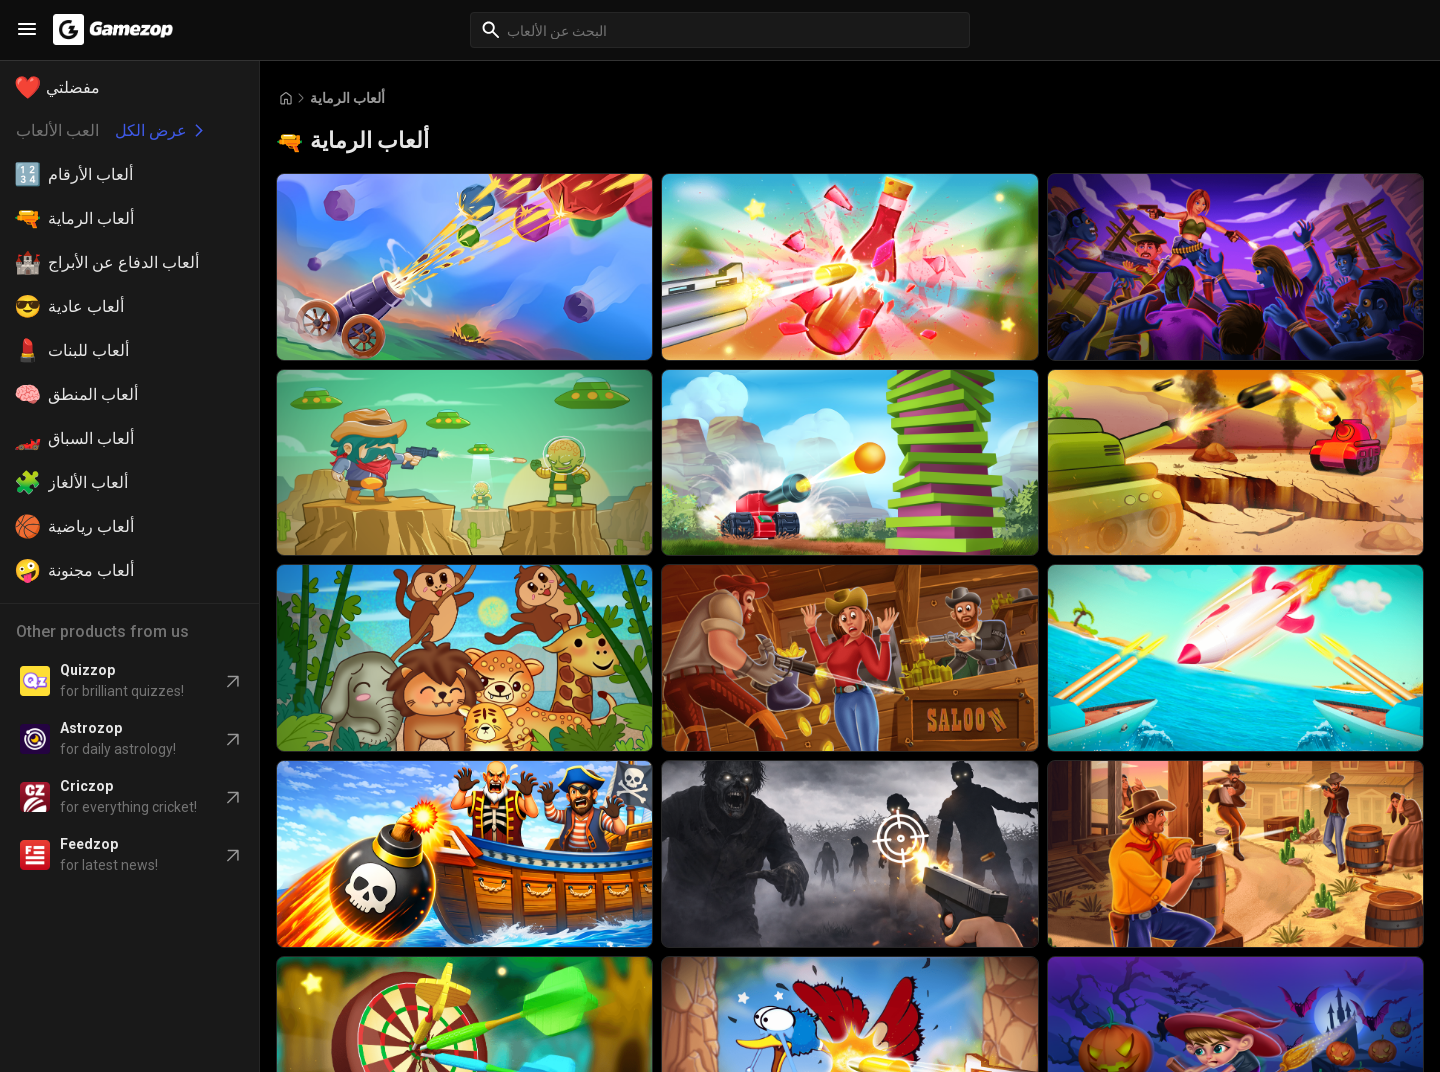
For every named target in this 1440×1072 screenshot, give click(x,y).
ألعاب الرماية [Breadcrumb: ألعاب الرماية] (347, 98)
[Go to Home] (286, 98)
